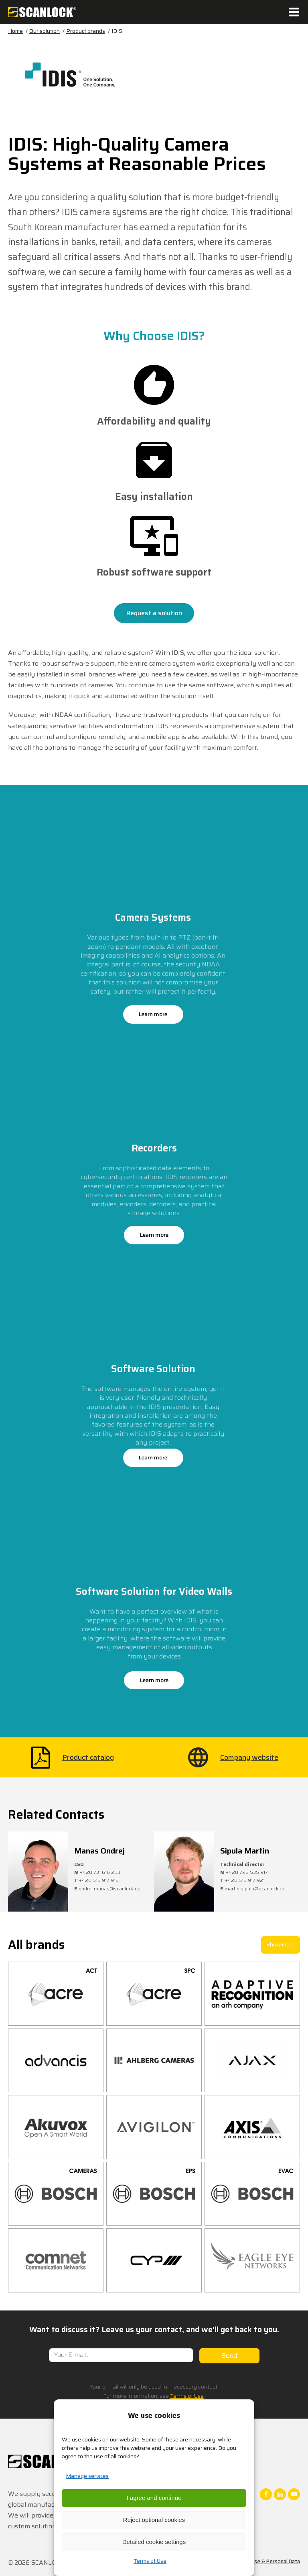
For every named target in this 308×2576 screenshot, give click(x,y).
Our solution (44, 30)
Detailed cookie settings (154, 2541)
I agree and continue (154, 2497)
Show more (280, 1944)
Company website (249, 1757)
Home (15, 30)
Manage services (87, 2475)
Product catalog (88, 1757)
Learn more (153, 1014)
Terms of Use (150, 2560)
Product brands (85, 30)
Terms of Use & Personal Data (263, 2561)
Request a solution (154, 613)
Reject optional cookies (154, 2519)
